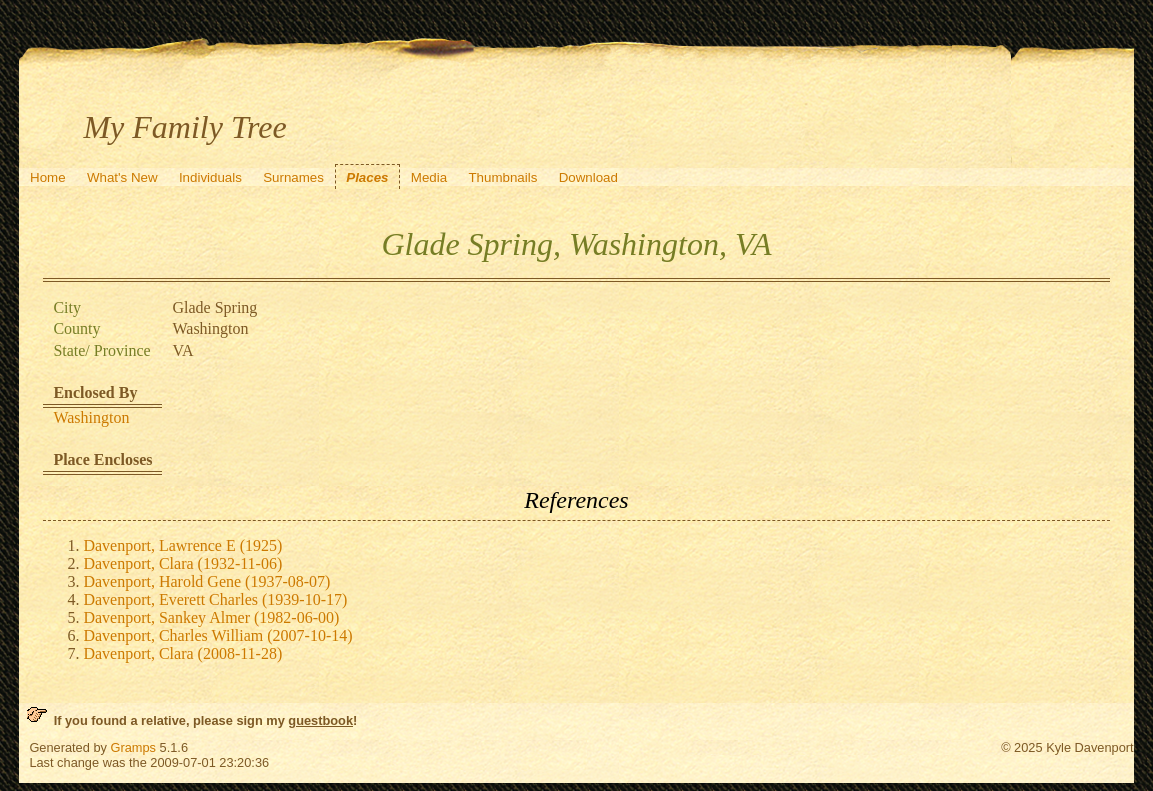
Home (48, 177)
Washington (91, 417)
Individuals (210, 177)
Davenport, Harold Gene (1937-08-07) (206, 581)
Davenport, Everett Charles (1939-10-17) (215, 599)
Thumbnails (502, 177)
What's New (122, 177)
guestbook (320, 720)
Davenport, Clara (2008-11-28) (182, 653)
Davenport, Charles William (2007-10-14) (217, 635)
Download (588, 177)
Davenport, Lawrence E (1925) (182, 545)
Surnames (293, 177)
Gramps (133, 747)
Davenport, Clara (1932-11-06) (182, 563)
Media (429, 177)
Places (367, 177)
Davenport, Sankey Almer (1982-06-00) (211, 617)
